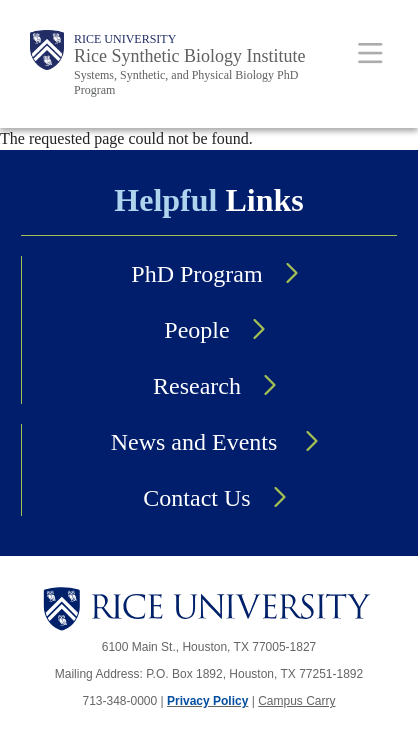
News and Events (197, 442)
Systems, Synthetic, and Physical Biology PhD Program (186, 82)
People (196, 330)
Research (197, 386)
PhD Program (196, 274)
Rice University (125, 39)
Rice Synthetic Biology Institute (189, 56)
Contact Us (196, 498)
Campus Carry (296, 701)
